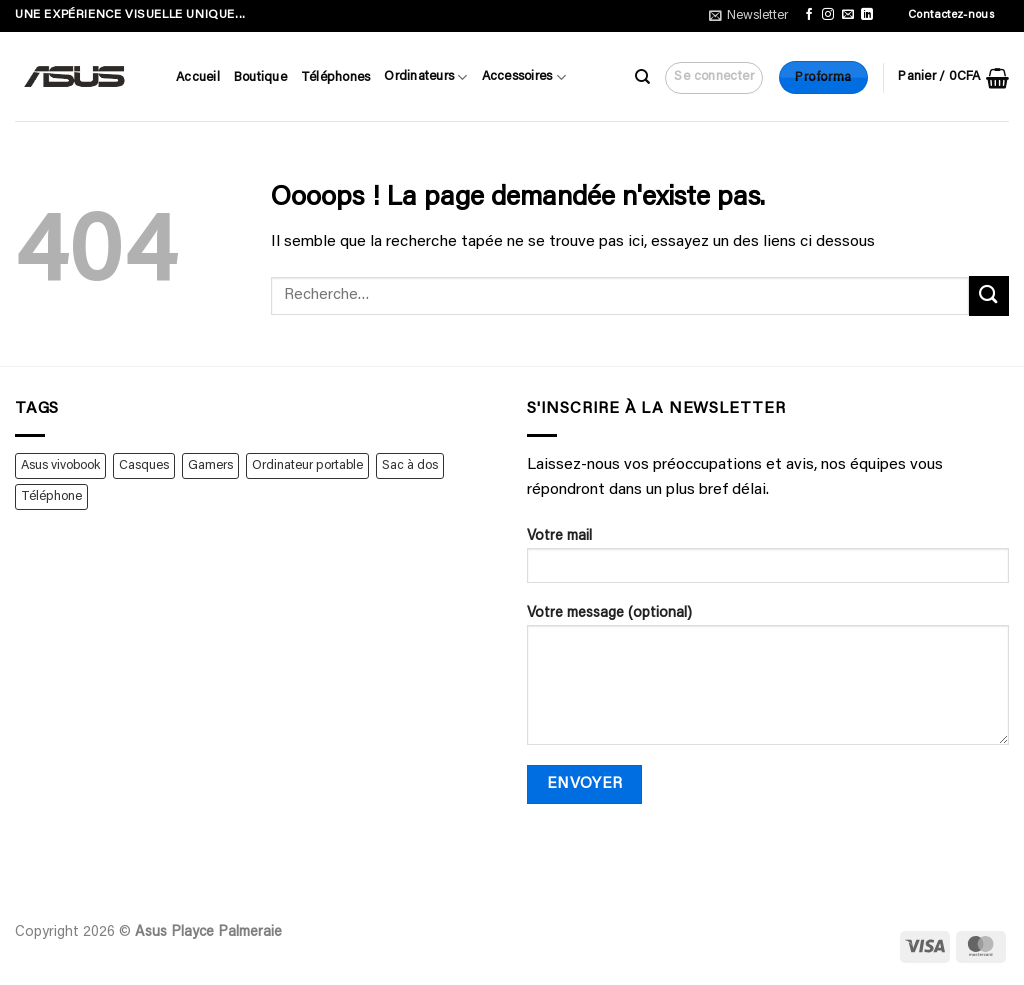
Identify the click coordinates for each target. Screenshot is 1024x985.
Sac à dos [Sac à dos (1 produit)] (410, 466)
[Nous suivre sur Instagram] (828, 15)
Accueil (198, 78)
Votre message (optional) (768, 682)
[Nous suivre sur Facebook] (809, 15)
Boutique (260, 78)
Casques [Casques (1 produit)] (144, 466)
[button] (748, 16)
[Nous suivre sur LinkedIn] (867, 15)
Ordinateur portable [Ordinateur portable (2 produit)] (307, 466)
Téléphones (336, 78)
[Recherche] (642, 77)
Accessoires (524, 77)
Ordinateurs (425, 77)
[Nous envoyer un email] (848, 15)
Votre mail (768, 563)
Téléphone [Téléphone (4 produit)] (51, 497)
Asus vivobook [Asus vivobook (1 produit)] (60, 466)
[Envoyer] (989, 295)
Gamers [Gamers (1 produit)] (210, 466)
